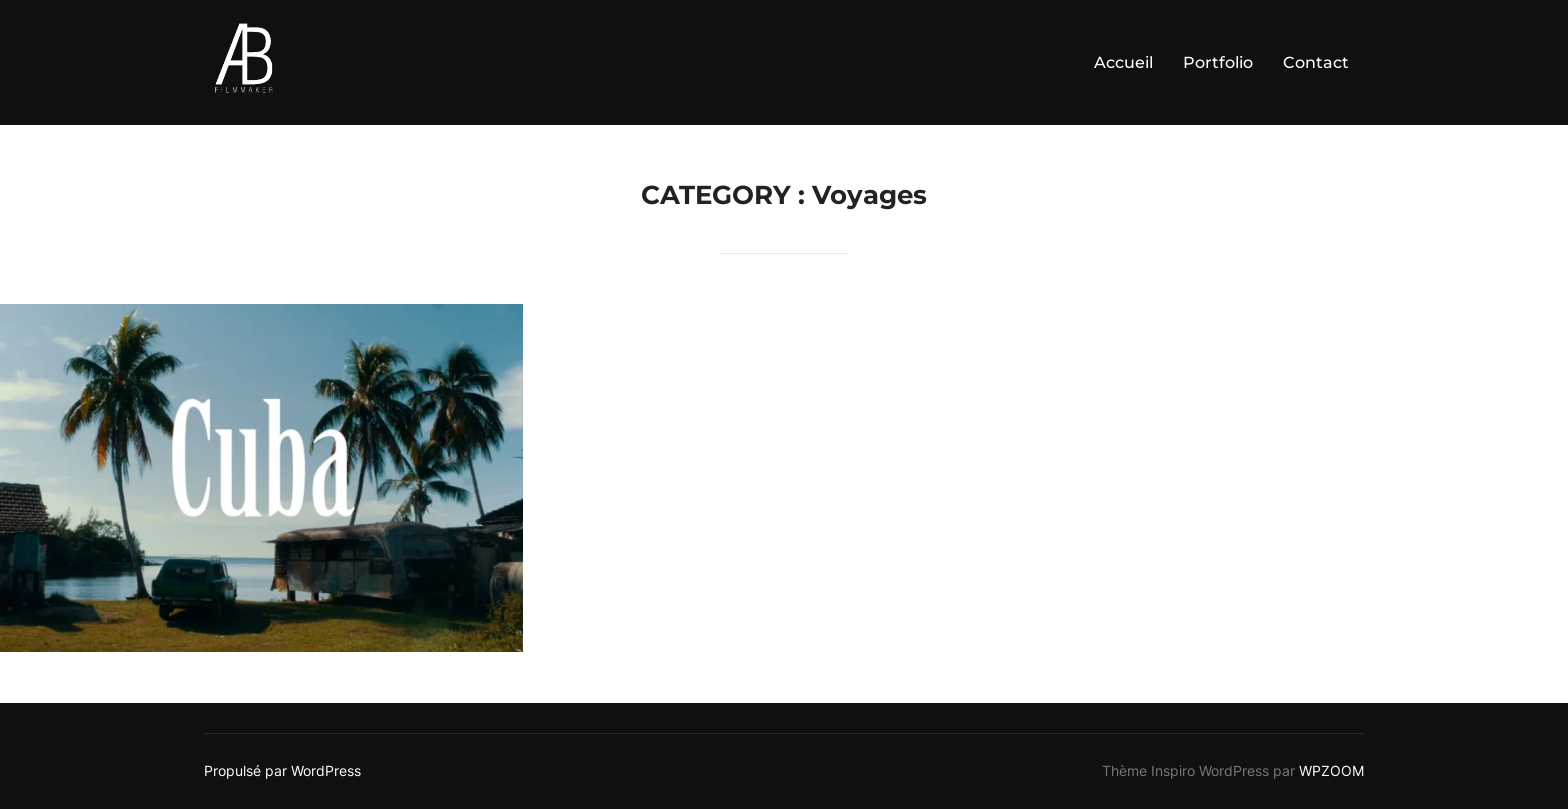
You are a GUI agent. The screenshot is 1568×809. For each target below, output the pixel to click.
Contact (1316, 62)
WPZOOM (1331, 770)
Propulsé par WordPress (282, 770)
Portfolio (1218, 62)
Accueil (1123, 62)
